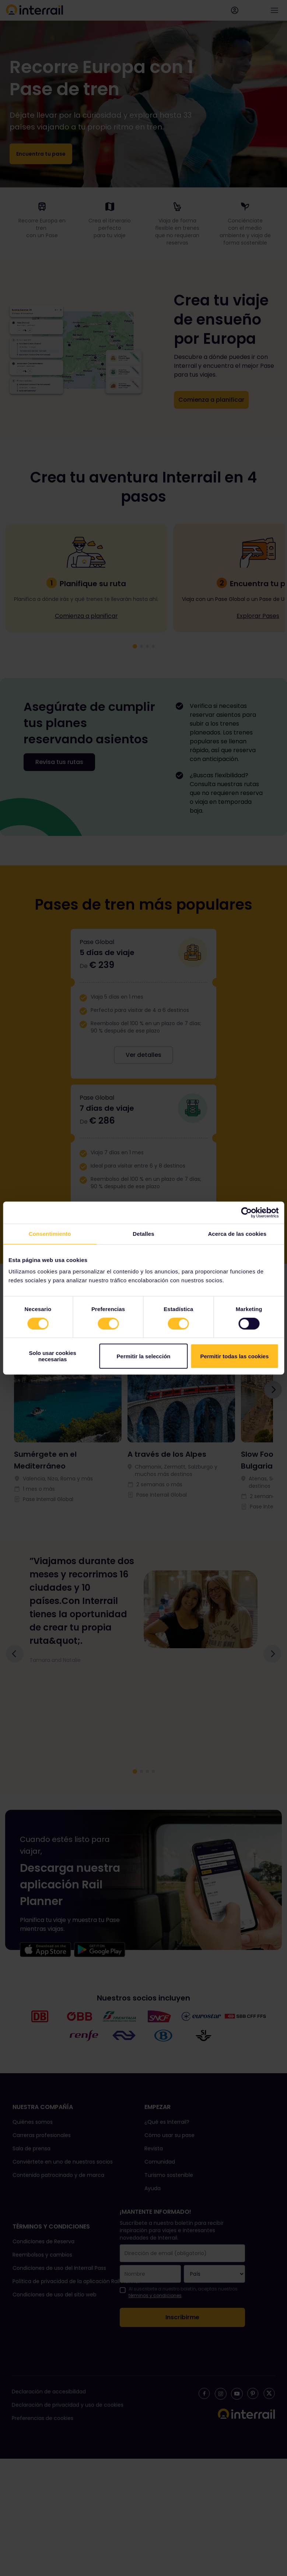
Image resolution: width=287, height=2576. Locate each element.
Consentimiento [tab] (50, 1234)
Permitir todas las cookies (234, 1356)
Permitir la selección (144, 1356)
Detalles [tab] (143, 1234)
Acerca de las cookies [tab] (237, 1234)
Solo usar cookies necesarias (52, 1356)
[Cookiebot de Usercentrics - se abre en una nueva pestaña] (246, 1212)
